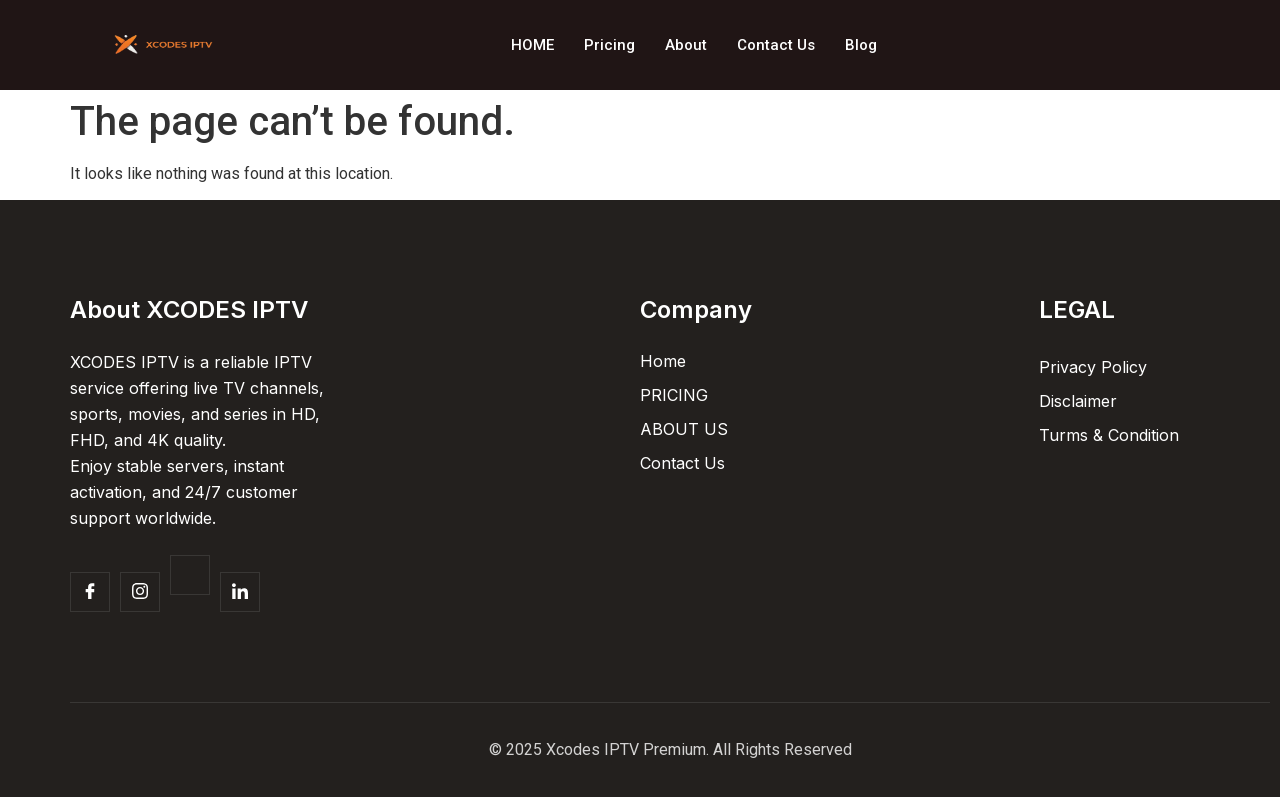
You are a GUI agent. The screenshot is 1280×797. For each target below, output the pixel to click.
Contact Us (776, 45)
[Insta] (140, 592)
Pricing (609, 45)
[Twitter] (190, 575)
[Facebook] (90, 592)
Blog (861, 45)
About (686, 45)
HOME (532, 45)
